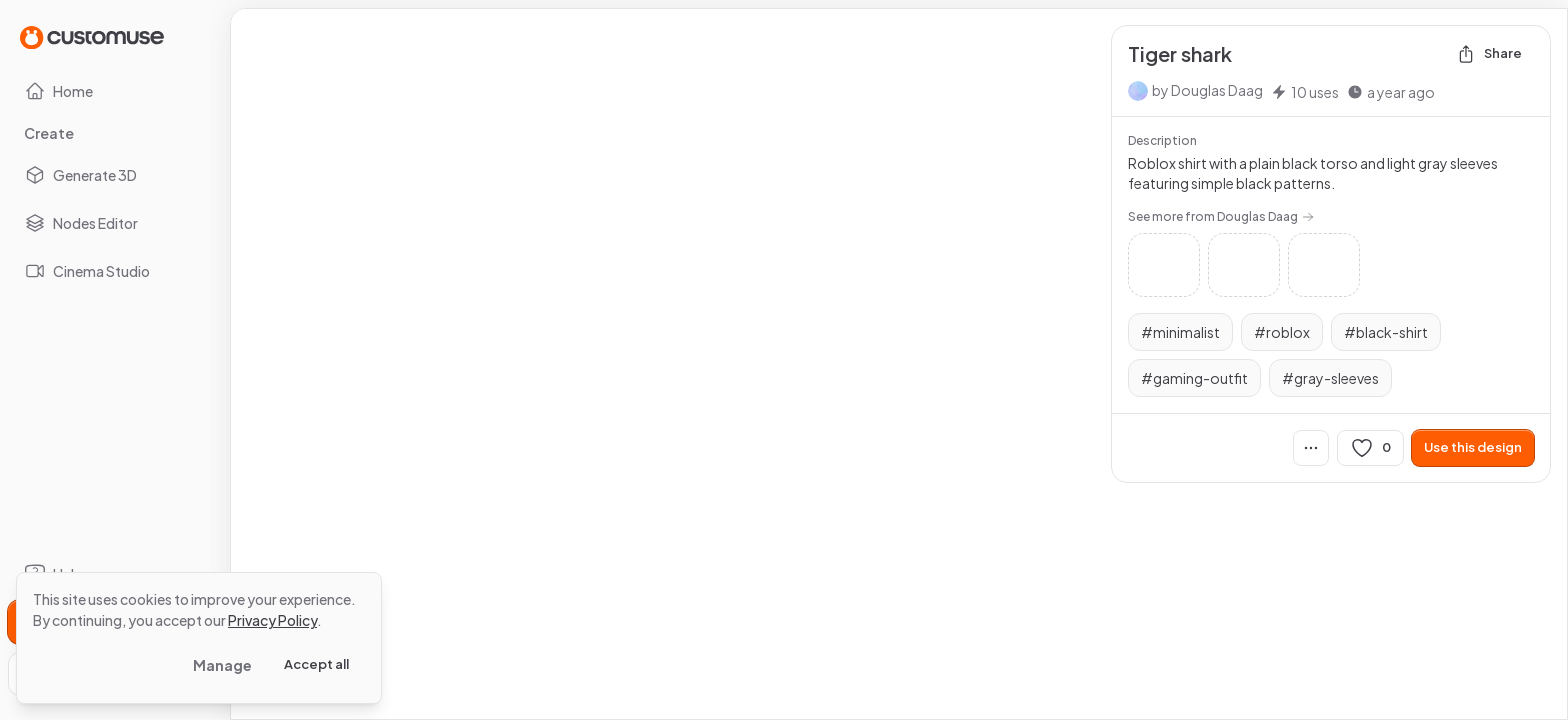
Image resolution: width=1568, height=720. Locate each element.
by (1207, 90)
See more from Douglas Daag (1221, 216)
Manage (222, 665)
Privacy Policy (272, 620)
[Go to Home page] (92, 36)
